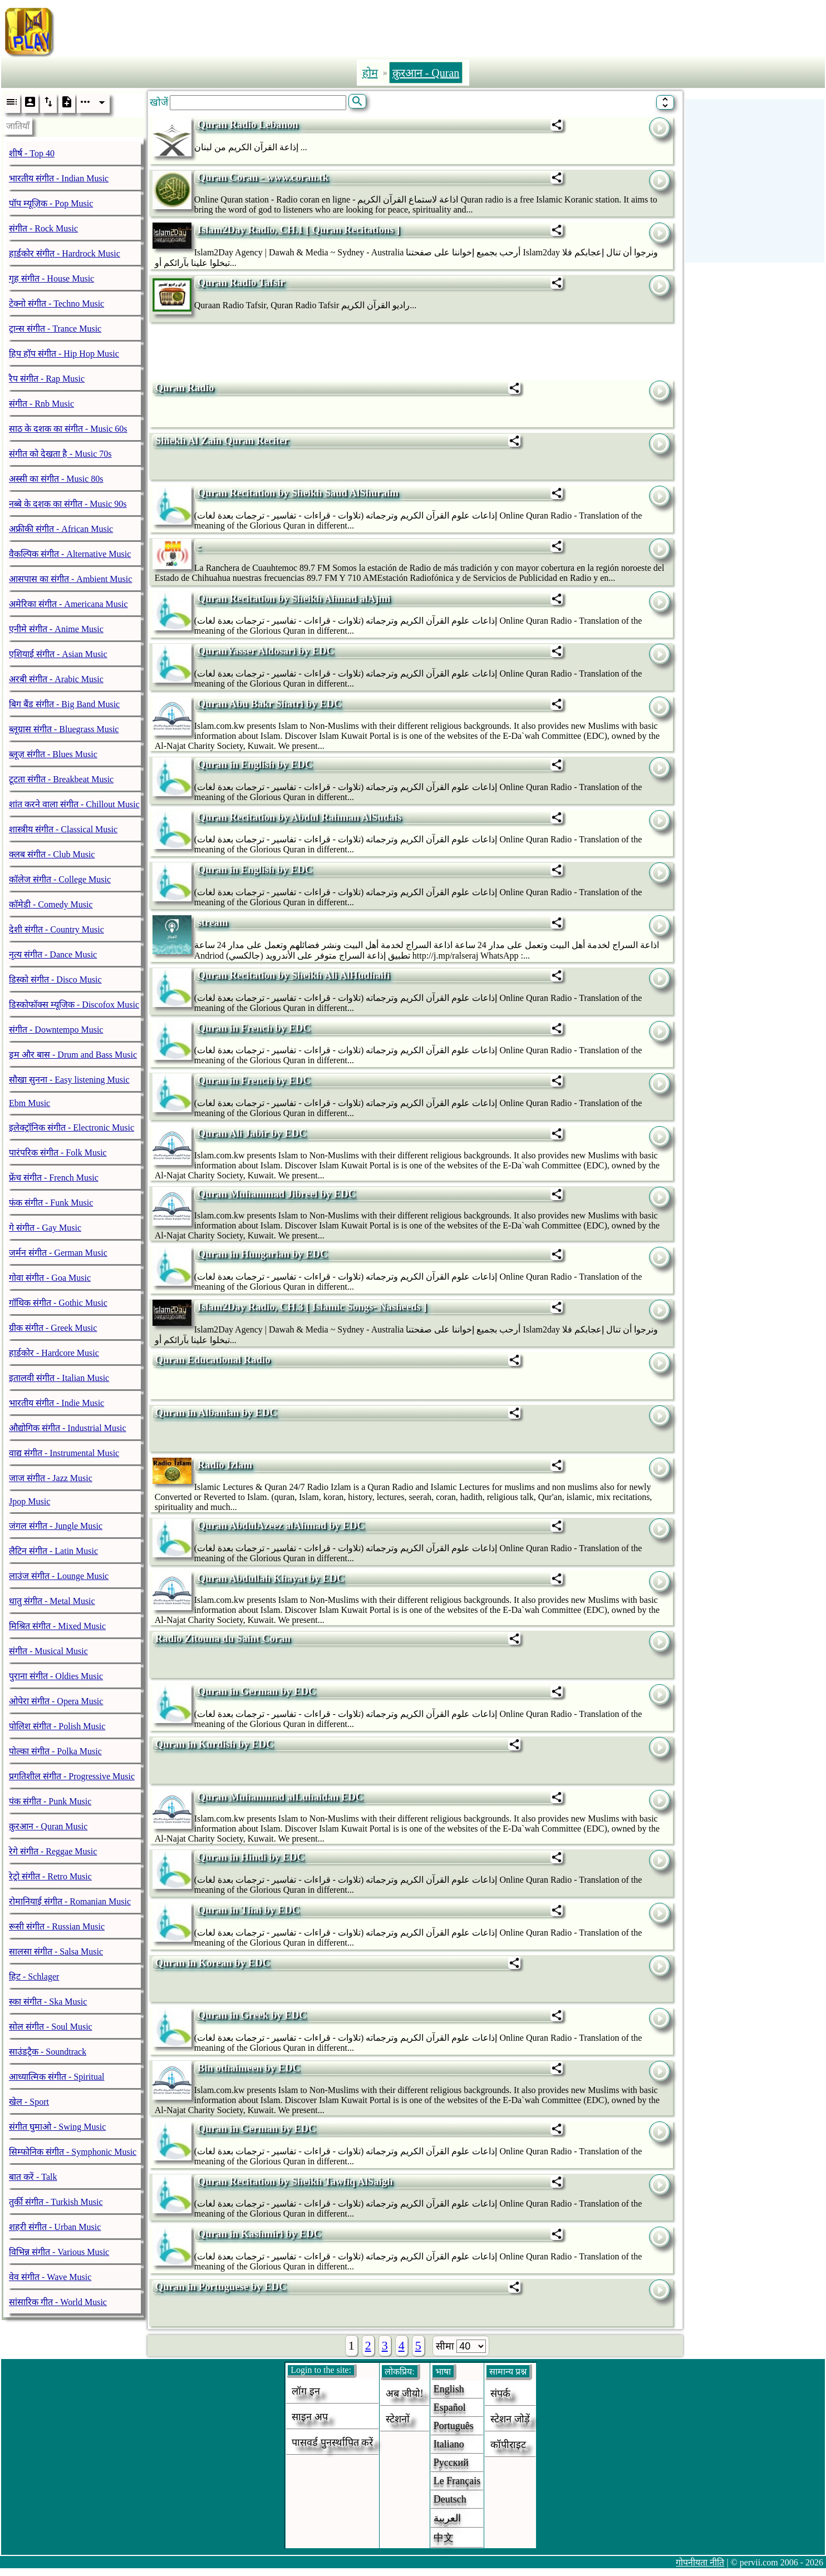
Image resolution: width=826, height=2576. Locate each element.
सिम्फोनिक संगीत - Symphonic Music (72, 2151)
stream (213, 922)
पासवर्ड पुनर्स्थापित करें (332, 2442)
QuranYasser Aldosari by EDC (266, 651)
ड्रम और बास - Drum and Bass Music (73, 1054)
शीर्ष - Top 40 (32, 153)
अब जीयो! (405, 2393)
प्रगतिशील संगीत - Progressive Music (72, 1776)
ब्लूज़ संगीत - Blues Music (53, 754)
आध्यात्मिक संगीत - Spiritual (56, 2076)
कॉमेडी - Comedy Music (51, 904)
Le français (457, 2480)
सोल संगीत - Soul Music (50, 2026)
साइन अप (310, 2416)
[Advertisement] (457, 29)
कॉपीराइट (508, 2444)
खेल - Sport (29, 2101)
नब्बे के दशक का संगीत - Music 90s (68, 504)
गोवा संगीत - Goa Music (50, 1277)
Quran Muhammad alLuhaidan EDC (280, 1797)
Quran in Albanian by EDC (216, 1412)
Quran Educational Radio (213, 1359)
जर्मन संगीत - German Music (58, 1252)
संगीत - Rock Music (43, 228)
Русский (451, 2462)
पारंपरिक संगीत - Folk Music (58, 1152)
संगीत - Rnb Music (41, 403)
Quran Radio (184, 387)
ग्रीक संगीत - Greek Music (53, 1328)
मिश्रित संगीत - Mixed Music (57, 1626)
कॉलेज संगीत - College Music (60, 879)
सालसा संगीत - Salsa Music (56, 1951)
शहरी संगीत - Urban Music (55, 2227)
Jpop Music (29, 1501)
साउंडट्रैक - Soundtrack (47, 2051)
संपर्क (500, 2393)
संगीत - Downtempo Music (56, 1029)
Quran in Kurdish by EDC (214, 1744)
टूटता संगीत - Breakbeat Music (61, 779)
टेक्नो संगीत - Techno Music (56, 303)
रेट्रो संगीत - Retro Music (50, 1876)
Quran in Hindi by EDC (251, 1857)
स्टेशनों (398, 2419)
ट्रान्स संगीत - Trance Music (55, 328)
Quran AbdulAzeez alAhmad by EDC (281, 1525)
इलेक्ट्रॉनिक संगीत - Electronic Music (71, 1127)
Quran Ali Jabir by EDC (252, 1133)
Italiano (449, 2444)
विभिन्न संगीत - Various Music (59, 2252)
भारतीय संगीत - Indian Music (59, 178)
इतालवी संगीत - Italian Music (59, 1378)
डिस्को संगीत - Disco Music (55, 979)
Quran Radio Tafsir (241, 282)
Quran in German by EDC (257, 1691)
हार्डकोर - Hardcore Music (54, 1353)
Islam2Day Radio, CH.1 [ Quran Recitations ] (299, 229)
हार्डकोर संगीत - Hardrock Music (64, 253)
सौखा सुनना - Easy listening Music (69, 1079)
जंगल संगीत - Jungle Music (55, 1526)
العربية (447, 2518)
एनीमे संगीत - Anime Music (56, 629)
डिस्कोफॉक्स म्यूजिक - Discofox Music (74, 1004)
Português (454, 2425)
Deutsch (450, 2499)
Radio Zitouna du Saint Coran (223, 1638)
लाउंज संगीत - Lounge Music (59, 1576)
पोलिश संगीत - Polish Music (57, 1726)
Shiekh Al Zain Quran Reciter (222, 440)
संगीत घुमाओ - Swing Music (57, 2126)
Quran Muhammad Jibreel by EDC (277, 1194)
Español (450, 2407)
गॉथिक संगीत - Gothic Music (58, 1302)
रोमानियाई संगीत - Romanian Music (70, 1901)
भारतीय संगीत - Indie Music (56, 1403)
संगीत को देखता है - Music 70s (60, 453)
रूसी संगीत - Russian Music (57, 1926)
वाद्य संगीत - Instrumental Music (64, 1453)
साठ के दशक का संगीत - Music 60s (68, 428)
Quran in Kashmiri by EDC (259, 2233)
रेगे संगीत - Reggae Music (53, 1851)
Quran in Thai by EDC (249, 1910)
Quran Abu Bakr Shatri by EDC (270, 703)
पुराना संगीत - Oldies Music (56, 1676)
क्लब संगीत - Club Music (52, 854)
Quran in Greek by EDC (252, 2015)
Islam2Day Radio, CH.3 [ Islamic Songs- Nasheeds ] (312, 1306)
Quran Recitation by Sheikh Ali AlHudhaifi (294, 975)
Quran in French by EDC (254, 1028)
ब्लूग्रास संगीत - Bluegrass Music (64, 729)
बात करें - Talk (33, 2177)
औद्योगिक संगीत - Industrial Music (67, 1428)
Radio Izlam (225, 1464)
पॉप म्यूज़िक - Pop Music (51, 203)
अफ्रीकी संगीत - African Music (61, 529)
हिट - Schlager (34, 1976)
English (449, 2389)
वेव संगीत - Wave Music (50, 2277)
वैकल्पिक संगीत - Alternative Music (70, 554)
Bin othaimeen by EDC (249, 2068)
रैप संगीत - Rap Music (47, 378)
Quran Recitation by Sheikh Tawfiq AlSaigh (295, 2181)
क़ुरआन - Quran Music (48, 1826)
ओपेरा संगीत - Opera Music (56, 1701)
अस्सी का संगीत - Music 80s (56, 478)
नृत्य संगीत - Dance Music (53, 954)
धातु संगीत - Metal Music (52, 1601)
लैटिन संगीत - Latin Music (53, 1551)
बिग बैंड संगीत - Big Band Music (64, 704)
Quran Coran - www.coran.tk (263, 177)
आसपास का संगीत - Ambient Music (70, 579)
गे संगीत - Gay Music (45, 1227)
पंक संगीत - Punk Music (50, 1801)
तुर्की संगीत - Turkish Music (56, 2202)
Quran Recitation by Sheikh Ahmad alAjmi (294, 598)
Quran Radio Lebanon (248, 124)
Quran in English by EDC (255, 764)
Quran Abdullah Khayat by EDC (271, 1578)
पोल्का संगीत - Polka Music (55, 1751)
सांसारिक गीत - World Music (58, 2302)
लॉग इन (306, 2391)
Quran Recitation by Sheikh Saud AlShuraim (298, 493)
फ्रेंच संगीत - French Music (54, 1177)
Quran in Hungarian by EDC (263, 1254)
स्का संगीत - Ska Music (48, 2001)
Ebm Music (29, 1103)
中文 (444, 2537)
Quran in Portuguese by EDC (221, 2286)
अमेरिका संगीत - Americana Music (68, 604)
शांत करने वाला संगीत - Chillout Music (74, 804)
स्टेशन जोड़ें (510, 2419)
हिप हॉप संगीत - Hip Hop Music (64, 353)
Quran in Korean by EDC (212, 1962)
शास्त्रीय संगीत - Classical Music (63, 829)
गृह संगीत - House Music (51, 278)
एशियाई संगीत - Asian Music (58, 654)
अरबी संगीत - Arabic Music (56, 679)
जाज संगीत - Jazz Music (50, 1478)
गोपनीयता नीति (700, 2562)
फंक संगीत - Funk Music (51, 1202)
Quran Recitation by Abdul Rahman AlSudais (299, 817)
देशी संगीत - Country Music (56, 929)
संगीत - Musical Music (48, 1651)
